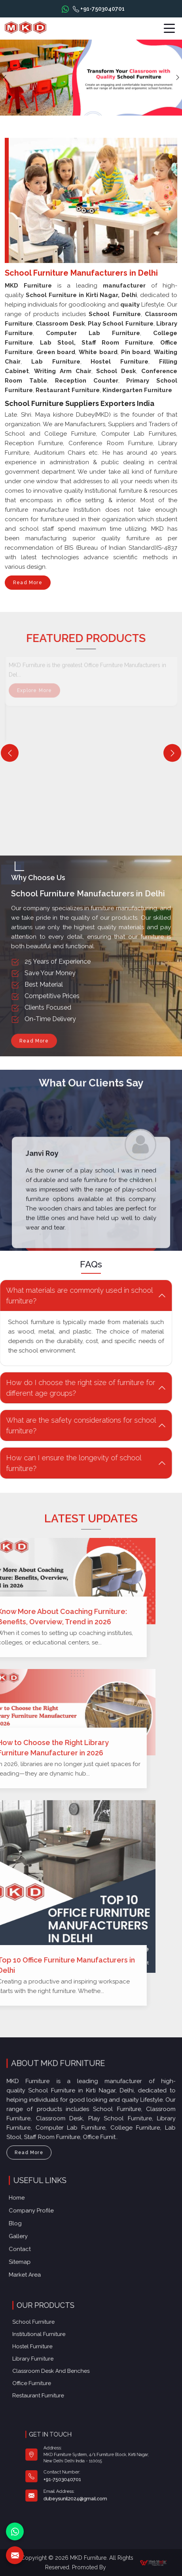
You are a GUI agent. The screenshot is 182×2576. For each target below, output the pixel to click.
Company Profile (54, 2218)
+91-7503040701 (99, 9)
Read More (27, 585)
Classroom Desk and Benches (72, 2361)
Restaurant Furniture (66, 2372)
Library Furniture (63, 2355)
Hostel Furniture (63, 2349)
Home (45, 2210)
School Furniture (64, 2337)
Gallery (46, 2233)
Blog (44, 2226)
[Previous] (10, 753)
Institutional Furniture (66, 2343)
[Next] (172, 753)
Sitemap (47, 2249)
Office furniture (63, 2366)
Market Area (50, 2257)
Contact (47, 2241)
